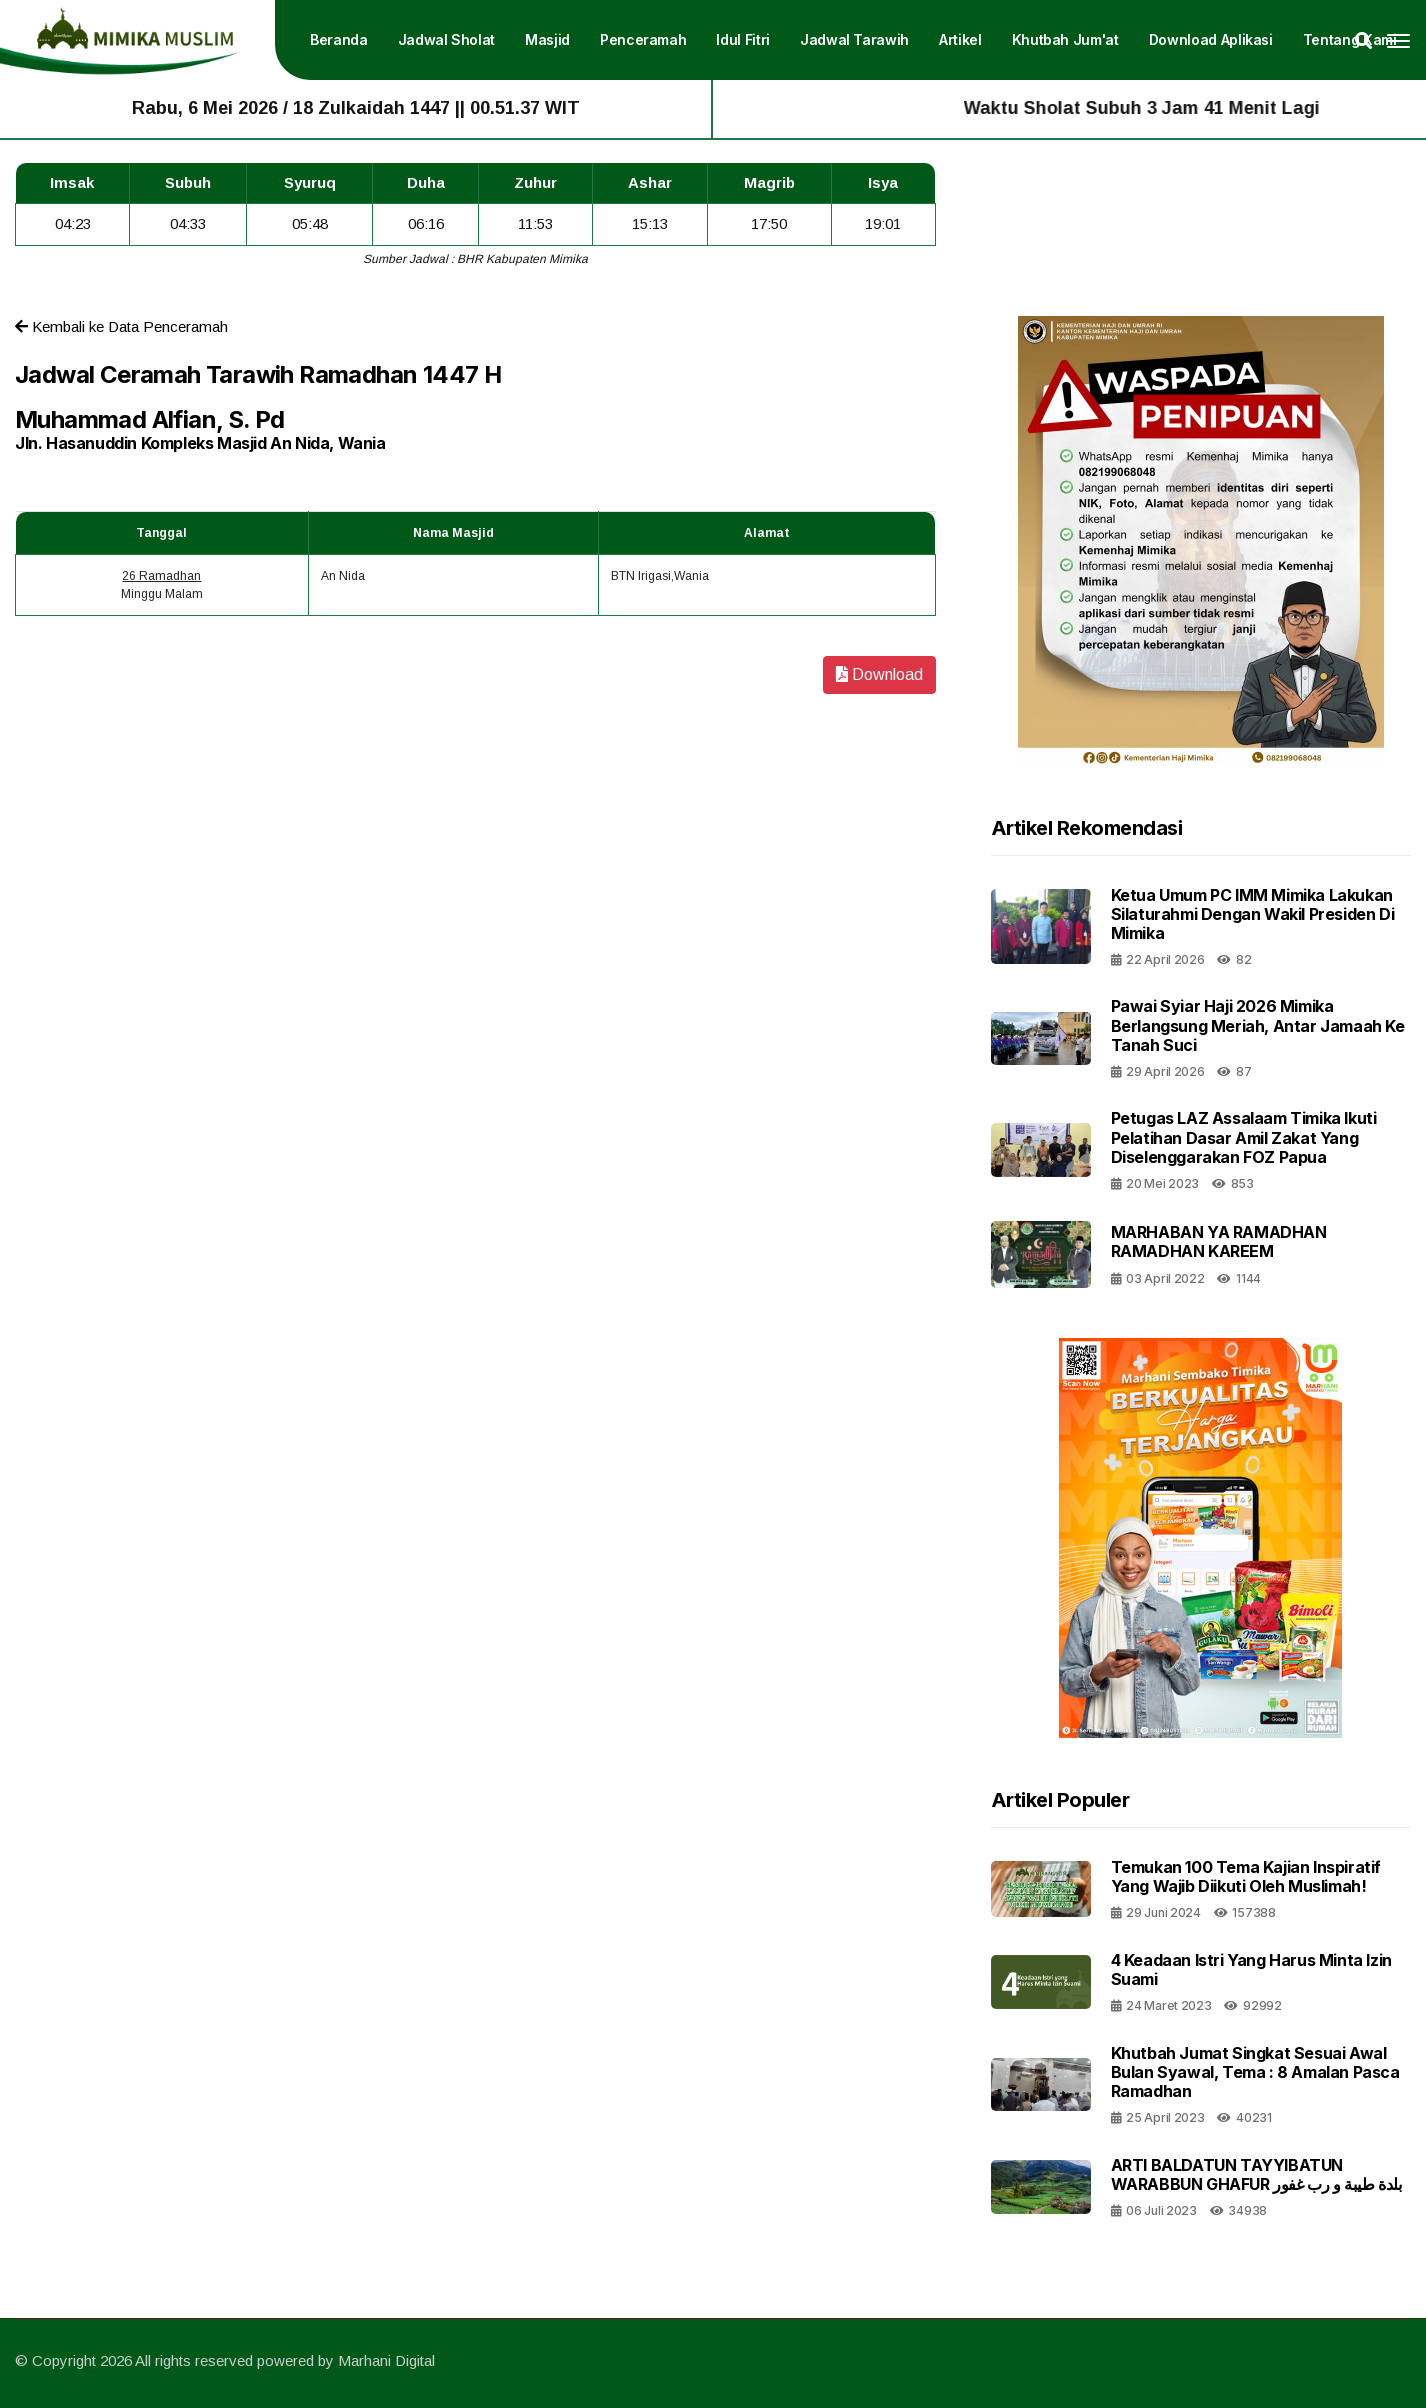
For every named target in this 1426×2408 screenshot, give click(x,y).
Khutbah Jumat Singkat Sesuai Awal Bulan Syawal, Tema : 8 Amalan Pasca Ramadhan (1255, 2072)
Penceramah (643, 39)
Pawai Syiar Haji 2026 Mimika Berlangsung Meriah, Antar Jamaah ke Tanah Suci (1258, 1025)
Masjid (547, 39)
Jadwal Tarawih (854, 39)
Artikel (960, 39)
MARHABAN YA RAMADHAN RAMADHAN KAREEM (1219, 1241)
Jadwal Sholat (446, 39)
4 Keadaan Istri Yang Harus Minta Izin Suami (1251, 1969)
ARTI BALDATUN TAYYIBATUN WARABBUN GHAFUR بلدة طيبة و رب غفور (1256, 2174)
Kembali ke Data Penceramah (121, 326)
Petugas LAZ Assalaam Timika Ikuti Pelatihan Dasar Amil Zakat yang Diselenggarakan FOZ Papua (1244, 1137)
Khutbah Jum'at (1065, 39)
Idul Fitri (743, 39)
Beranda (339, 39)
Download (879, 674)
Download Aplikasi (1211, 39)
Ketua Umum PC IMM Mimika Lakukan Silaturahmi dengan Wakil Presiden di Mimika (1253, 914)
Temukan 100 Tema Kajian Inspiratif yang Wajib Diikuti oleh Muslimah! (1246, 1876)
